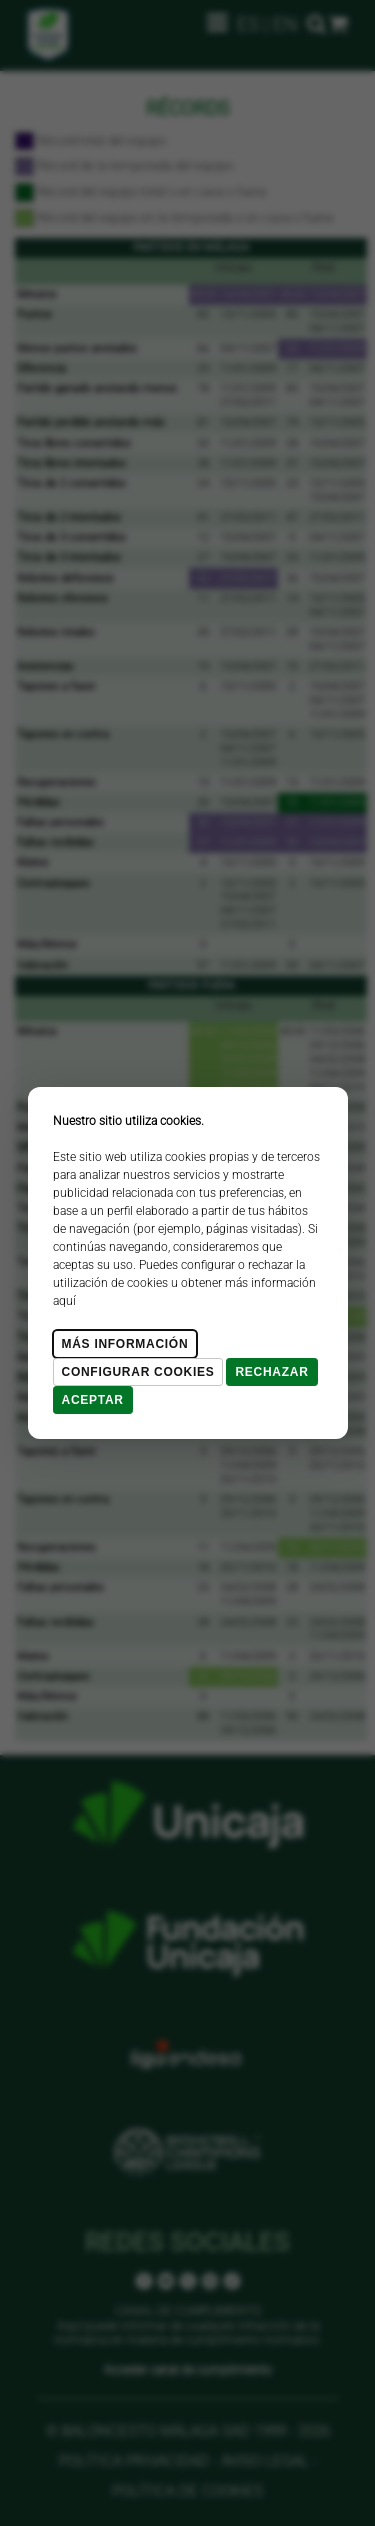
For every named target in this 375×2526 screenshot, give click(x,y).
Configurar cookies (138, 1372)
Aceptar (93, 1400)
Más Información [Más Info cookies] (125, 1344)
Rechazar (271, 1372)
